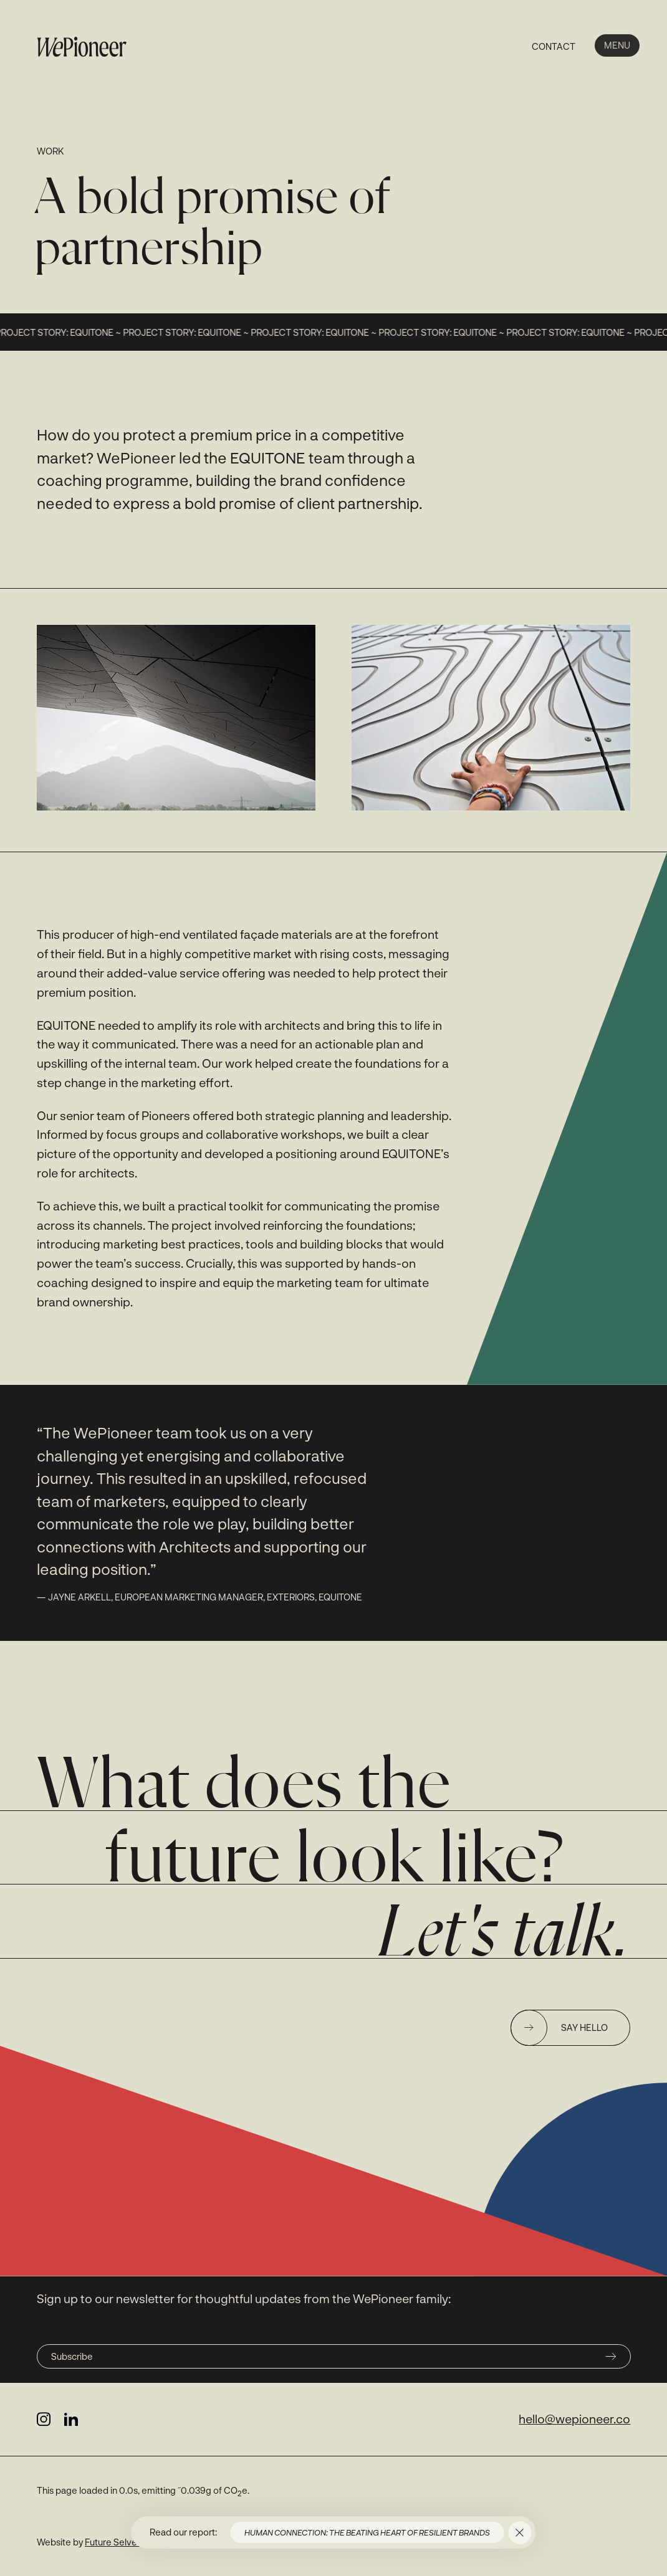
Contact (553, 46)
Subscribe (334, 2356)
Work (50, 150)
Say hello (559, 2028)
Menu (617, 44)
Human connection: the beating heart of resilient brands (367, 2532)
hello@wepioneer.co (574, 2419)
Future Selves (113, 2541)
